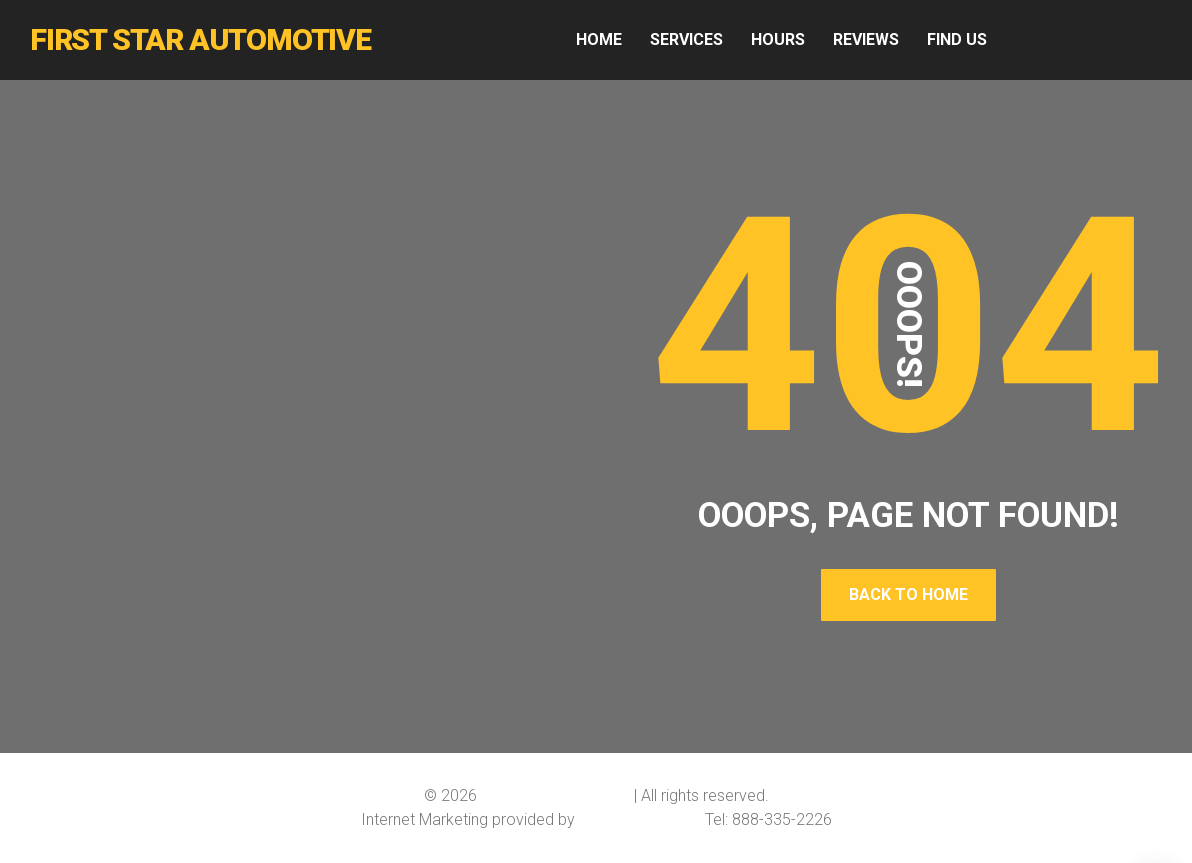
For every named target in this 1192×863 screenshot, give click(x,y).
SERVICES (686, 39)
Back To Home (908, 594)
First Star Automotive (555, 795)
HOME (599, 39)
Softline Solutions (640, 819)
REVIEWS (866, 39)
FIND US (957, 39)
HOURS (778, 39)
